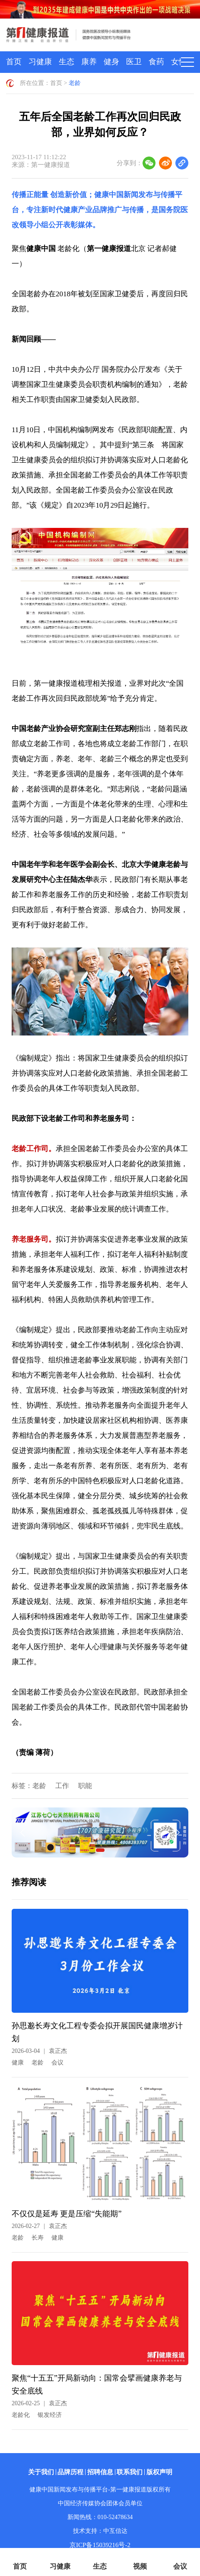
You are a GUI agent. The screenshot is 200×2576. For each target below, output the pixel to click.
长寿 (38, 2237)
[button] (100, 1850)
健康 (18, 2062)
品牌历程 (70, 2472)
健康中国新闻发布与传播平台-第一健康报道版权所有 (100, 2489)
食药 (156, 61)
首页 (14, 61)
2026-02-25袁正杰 (39, 2403)
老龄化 (21, 2415)
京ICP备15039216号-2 (100, 2544)
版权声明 (159, 2472)
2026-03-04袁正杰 (39, 2051)
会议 (57, 2062)
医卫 (134, 61)
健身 (111, 61)
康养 (89, 61)
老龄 (75, 83)
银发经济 (50, 2415)
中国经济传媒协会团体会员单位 (100, 2503)
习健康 (40, 61)
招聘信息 (100, 2472)
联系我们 (130, 2472)
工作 (62, 1785)
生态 (66, 61)
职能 (85, 1785)
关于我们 (41, 2472)
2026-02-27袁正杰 (39, 2226)
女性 (179, 61)
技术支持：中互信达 (100, 2531)
